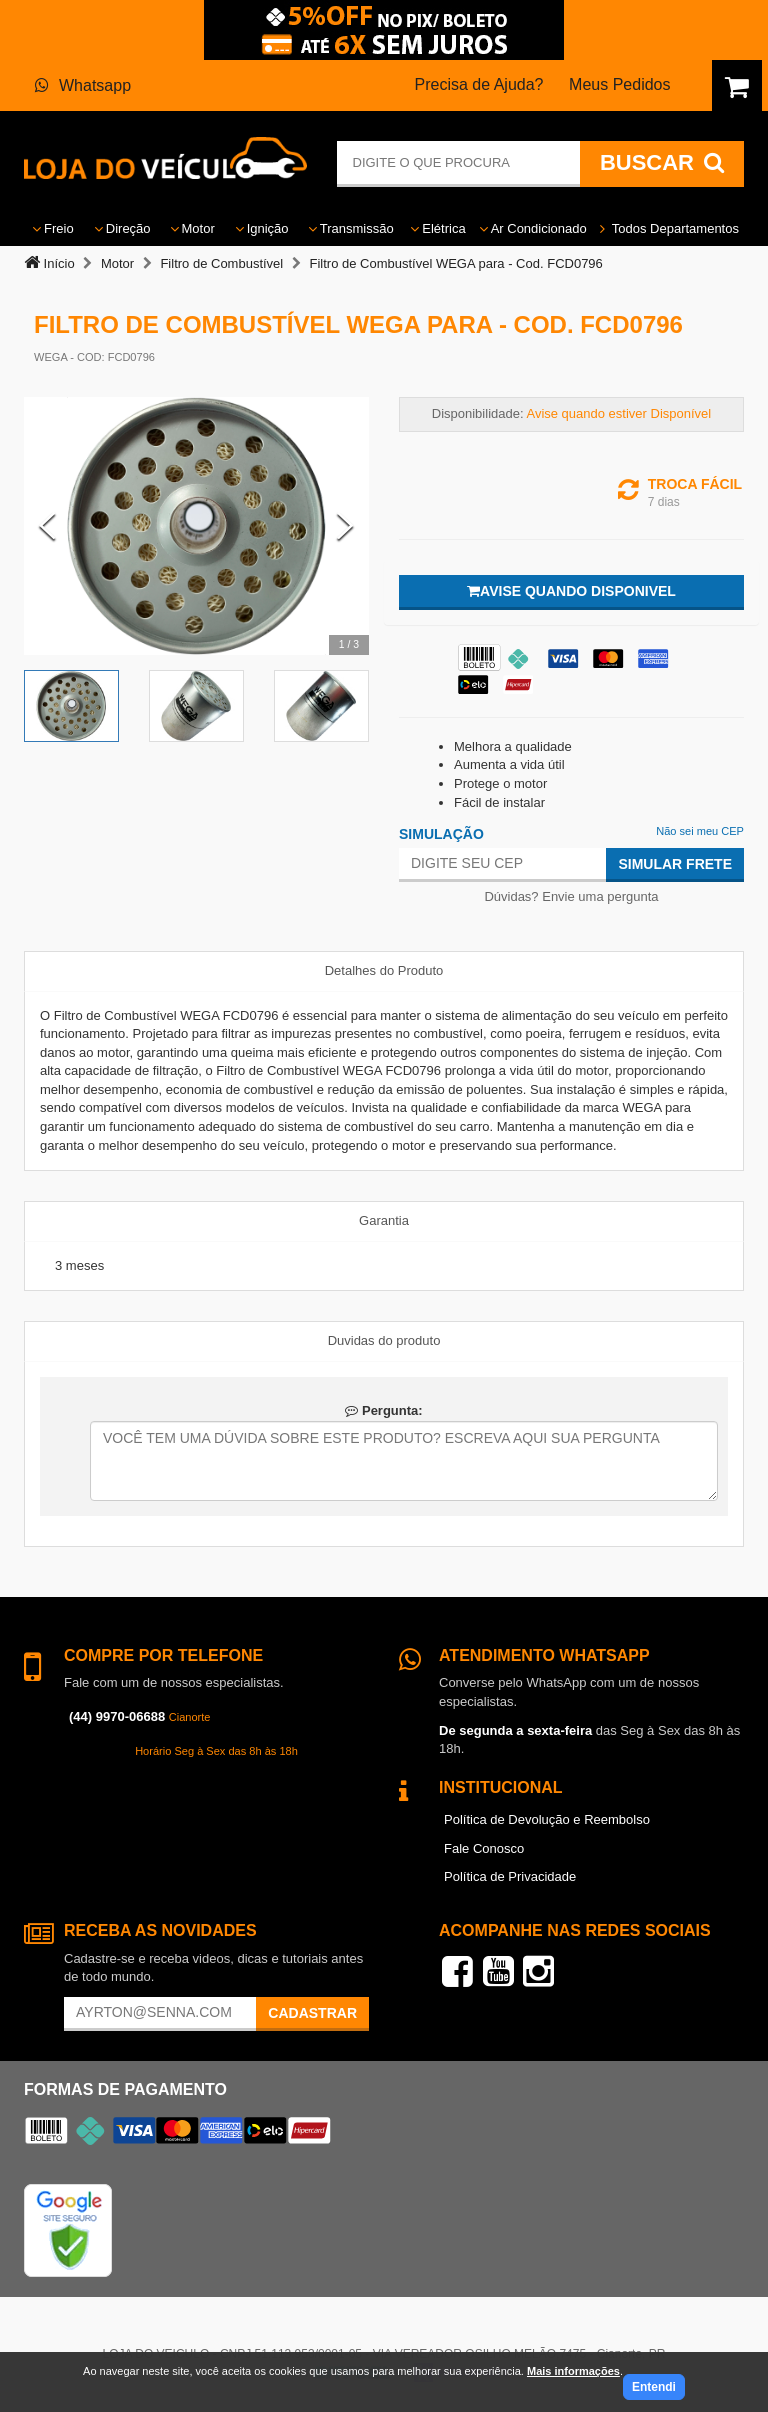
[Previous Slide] (47, 525)
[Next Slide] (345, 525)
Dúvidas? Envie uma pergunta (571, 896)
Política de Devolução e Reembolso (547, 1819)
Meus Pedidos (619, 84)
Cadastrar (312, 2013)
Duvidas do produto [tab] (384, 1340)
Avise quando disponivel (571, 591)
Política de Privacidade (510, 1876)
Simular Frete (675, 864)
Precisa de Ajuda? (479, 84)
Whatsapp (83, 85)
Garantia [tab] (384, 1220)
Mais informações (573, 2371)
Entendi (654, 2387)
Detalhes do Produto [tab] (384, 970)
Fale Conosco (484, 1848)
